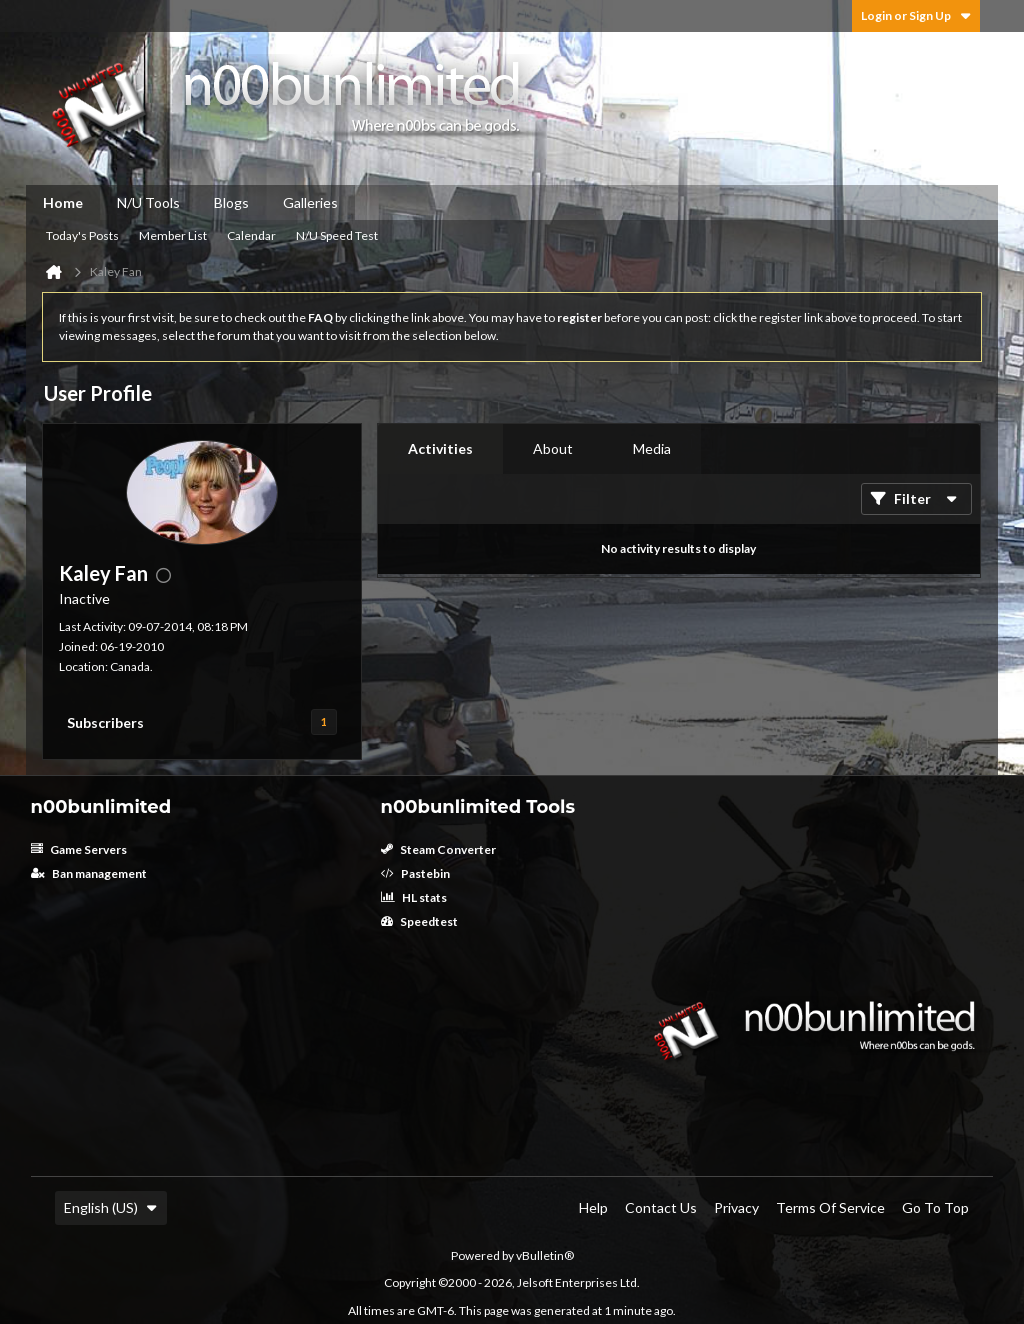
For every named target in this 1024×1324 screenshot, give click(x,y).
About (553, 448)
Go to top (935, 1207)
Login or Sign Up (916, 15)
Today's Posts (82, 235)
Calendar (251, 235)
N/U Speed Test (337, 235)
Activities (440, 448)
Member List (173, 235)
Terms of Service (830, 1207)
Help (593, 1207)
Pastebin (415, 873)
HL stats (414, 897)
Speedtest (419, 921)
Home (63, 202)
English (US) (111, 1207)
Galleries (310, 202)
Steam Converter (438, 849)
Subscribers (105, 722)
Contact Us (661, 1207)
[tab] (440, 449)
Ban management (89, 873)
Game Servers (79, 849)
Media (652, 448)
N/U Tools (148, 202)
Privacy (736, 1207)
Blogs (231, 202)
